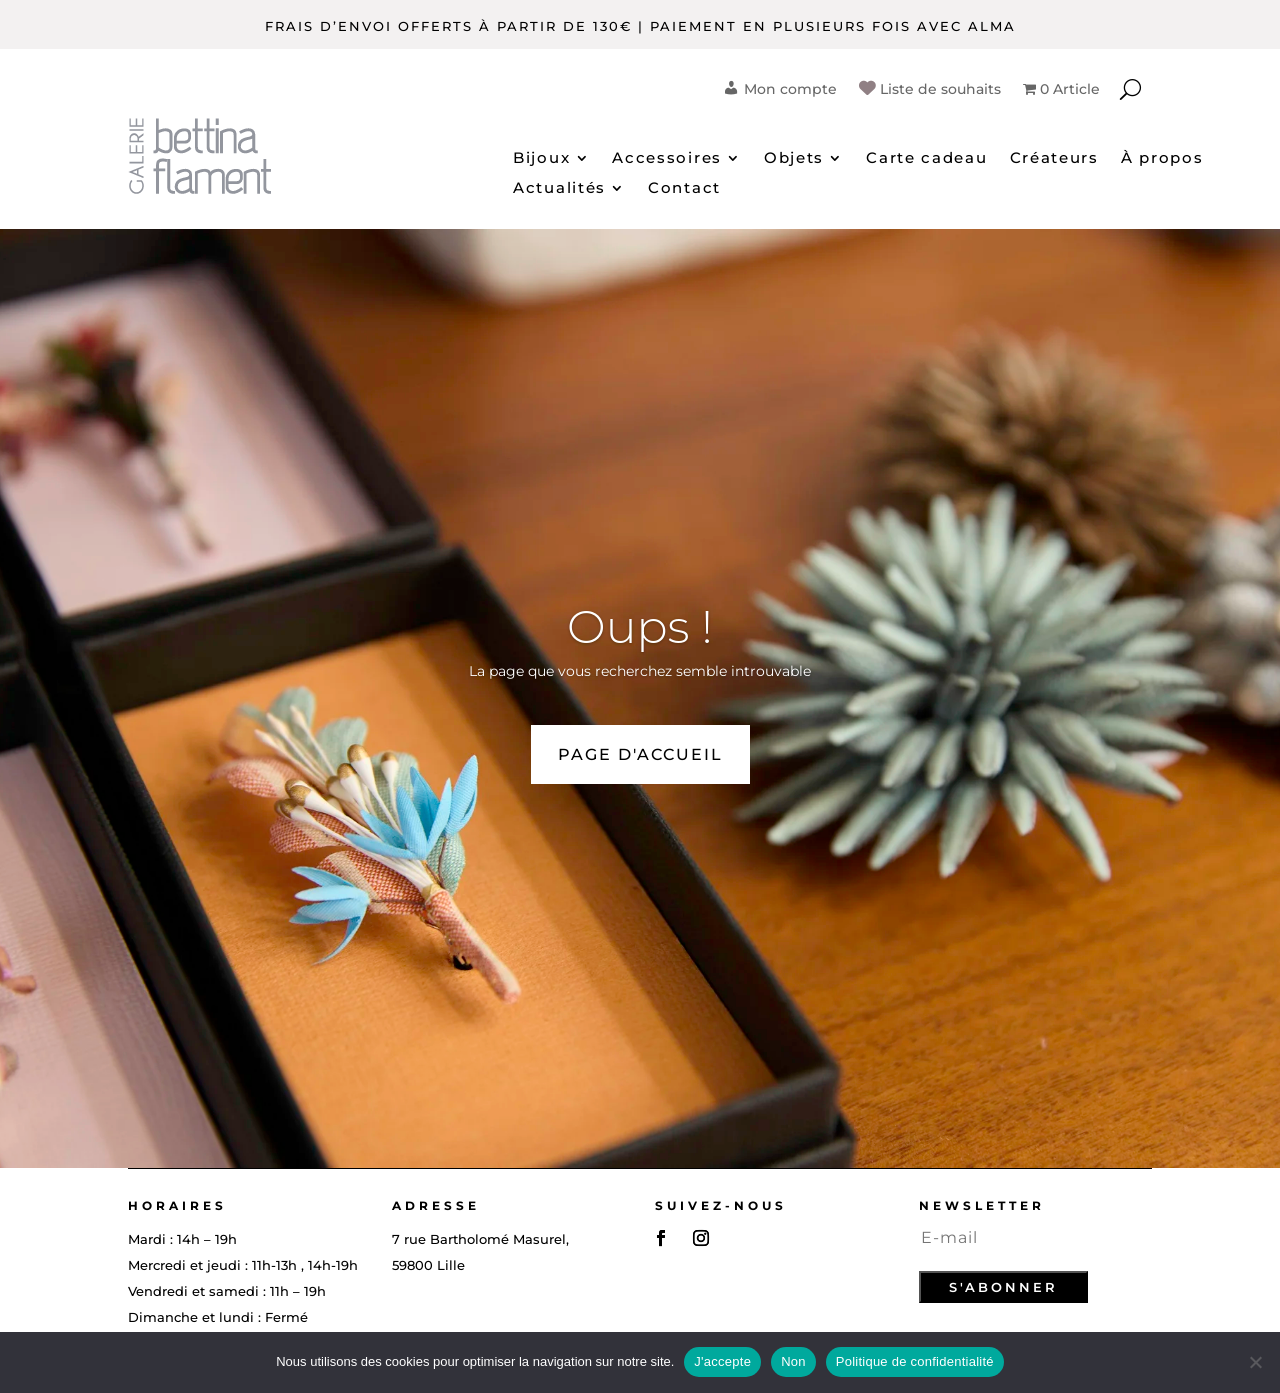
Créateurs (1054, 159)
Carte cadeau (926, 159)
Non (793, 1361)
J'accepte (722, 1361)
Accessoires (667, 159)
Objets (794, 159)
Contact (684, 189)
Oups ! (640, 626)
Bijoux (541, 159)
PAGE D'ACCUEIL (640, 754)
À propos (1162, 159)
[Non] (1255, 1362)
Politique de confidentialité (915, 1361)
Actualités (559, 189)
